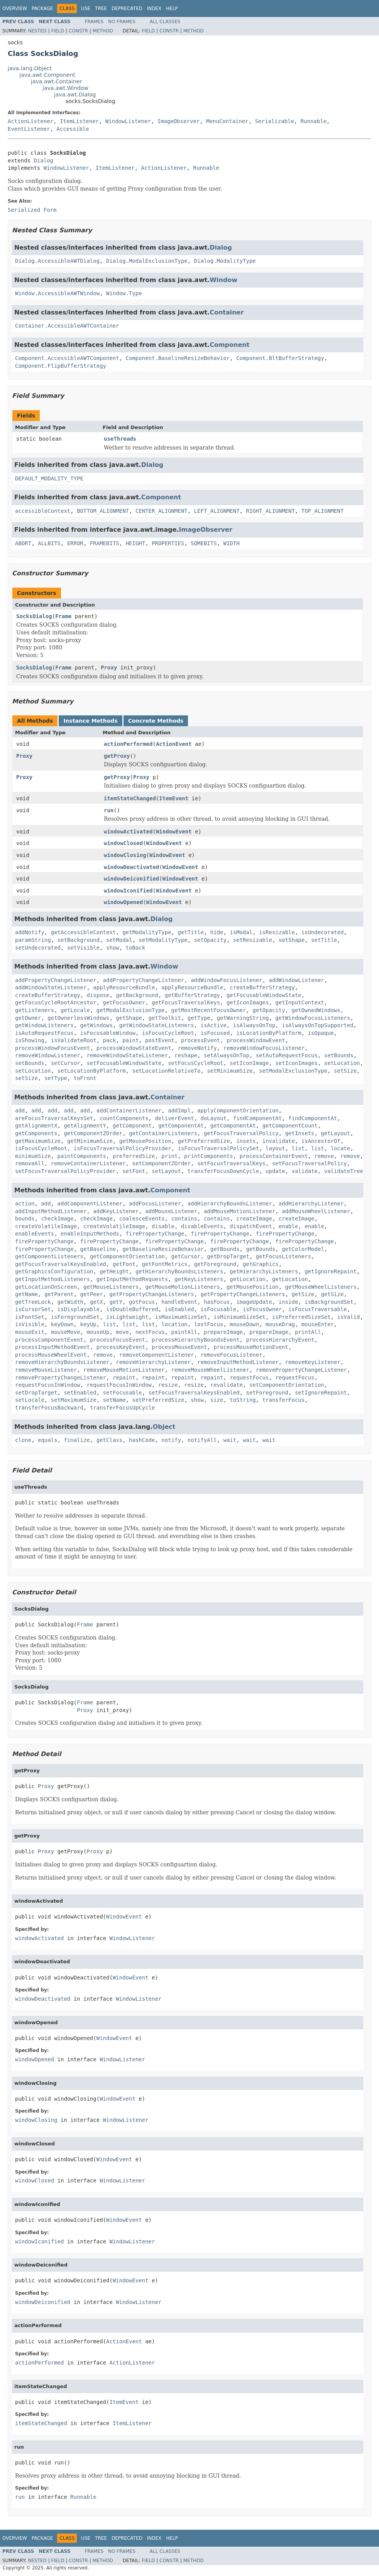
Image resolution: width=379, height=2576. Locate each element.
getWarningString (243, 1018)
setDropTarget (36, 1392)
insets (246, 1141)
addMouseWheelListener (316, 1211)
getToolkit (165, 1018)
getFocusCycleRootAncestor (55, 1002)
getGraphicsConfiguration (54, 1271)
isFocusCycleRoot (168, 1033)
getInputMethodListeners (52, 1279)
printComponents (208, 1156)
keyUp (88, 1324)
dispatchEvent (251, 1226)
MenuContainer (227, 121)
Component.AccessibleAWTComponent (67, 358)
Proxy (109, 667)
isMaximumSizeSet (181, 1317)
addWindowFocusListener (226, 980)
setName (114, 1400)
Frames (94, 21)
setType (55, 1078)
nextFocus (150, 1332)
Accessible (72, 129)
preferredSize (134, 1156)
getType (199, 1018)
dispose (97, 995)
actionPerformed (128, 744)
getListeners (34, 1010)
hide (216, 932)
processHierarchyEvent (280, 1340)
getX (96, 1302)
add (20, 1110)
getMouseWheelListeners (321, 1287)
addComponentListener (90, 1203)
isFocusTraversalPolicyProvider (122, 1148)
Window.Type (124, 293)
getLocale (75, 1010)
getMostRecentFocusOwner (208, 1010)
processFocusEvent (117, 1340)
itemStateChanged (130, 798)
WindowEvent (174, 831)
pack (109, 1040)
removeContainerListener (88, 1163)
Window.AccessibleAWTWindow (57, 293)
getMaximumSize (38, 1141)
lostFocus (208, 1324)
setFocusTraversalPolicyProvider (65, 1171)
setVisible (83, 948)
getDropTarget (228, 1256)
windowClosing (125, 855)
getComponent (132, 1125)
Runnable (314, 121)
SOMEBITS (204, 543)
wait (230, 1440)
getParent (59, 1294)
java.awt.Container (56, 81)
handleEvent (179, 1302)
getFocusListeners (283, 1256)
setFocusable (122, 1392)
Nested (37, 31)
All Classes (165, 21)
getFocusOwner (124, 1002)
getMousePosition (145, 1141)
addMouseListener (171, 1211)
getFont (124, 1264)
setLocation (342, 1063)
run (108, 810)
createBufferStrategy (262, 987)
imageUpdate (254, 1302)
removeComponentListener (156, 1355)
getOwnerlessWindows (78, 1018)
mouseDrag (280, 1324)
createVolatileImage (46, 1226)
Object (164, 1426)
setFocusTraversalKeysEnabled (194, 1392)
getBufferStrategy (192, 995)
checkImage (57, 1218)
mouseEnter (317, 1324)
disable (163, 1226)
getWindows (96, 1025)
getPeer (91, 1294)
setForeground (267, 1392)
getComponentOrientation (127, 1256)
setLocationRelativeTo (166, 1071)
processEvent (200, 1040)
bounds (25, 1218)
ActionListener (30, 121)
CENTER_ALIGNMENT (161, 511)
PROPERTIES (168, 543)
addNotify (29, 932)
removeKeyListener (312, 1362)
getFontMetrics (165, 1264)
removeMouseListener (46, 1370)
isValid (348, 1317)
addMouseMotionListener (239, 1211)
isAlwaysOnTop (254, 1025)
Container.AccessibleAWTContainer (67, 326)
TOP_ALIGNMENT (322, 511)
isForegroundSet (75, 1317)
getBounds (225, 1249)
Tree (101, 8)
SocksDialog (34, 616)
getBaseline (98, 1249)
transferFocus (283, 1400)
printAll (308, 1332)
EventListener (29, 129)
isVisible (29, 1324)
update (275, 1171)
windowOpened (123, 902)
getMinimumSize (90, 1141)
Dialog (43, 160)
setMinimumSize (229, 1071)
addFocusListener (155, 1203)
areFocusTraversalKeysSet (54, 1118)
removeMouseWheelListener (210, 1370)
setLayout (166, 1171)
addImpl (179, 1110)
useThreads (120, 439)
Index (154, 8)
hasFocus (217, 1302)
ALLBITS (49, 543)
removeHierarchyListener (153, 1362)
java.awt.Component (47, 75)
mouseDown (244, 1324)
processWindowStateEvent (133, 1048)
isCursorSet (33, 1309)
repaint (124, 1377)
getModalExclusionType (130, 1010)
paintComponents (82, 1156)
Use (85, 8)
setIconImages (296, 1063)
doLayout (213, 1118)
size (216, 1400)
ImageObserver (178, 121)
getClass (109, 1440)
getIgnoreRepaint (331, 1271)
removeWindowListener (47, 1055)
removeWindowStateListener (127, 1055)
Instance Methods (90, 721)
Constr (78, 31)
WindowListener (128, 121)
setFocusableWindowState (123, 1063)
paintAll (184, 1332)
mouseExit (29, 1332)
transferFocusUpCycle (122, 1408)
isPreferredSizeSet (301, 1317)
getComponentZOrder (93, 1133)
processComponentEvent (49, 1340)
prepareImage (223, 1332)
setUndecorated (38, 948)
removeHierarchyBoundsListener (62, 1362)
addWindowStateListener (50, 987)
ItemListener (79, 121)
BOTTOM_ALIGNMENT (103, 511)
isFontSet (29, 1317)
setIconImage (249, 1063)
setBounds (339, 1055)
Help (172, 8)
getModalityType (146, 932)
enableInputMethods (90, 1234)
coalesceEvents (142, 1218)
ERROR (75, 543)
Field (57, 31)
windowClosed (123, 843)
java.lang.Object (30, 68)
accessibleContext (42, 511)
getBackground (137, 995)
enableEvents (34, 1234)
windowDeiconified (131, 879)
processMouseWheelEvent (50, 1355)
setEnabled (80, 1392)
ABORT (23, 543)
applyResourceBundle (124, 987)
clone (23, 1440)
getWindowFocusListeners (312, 1018)
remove (324, 1156)
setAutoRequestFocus (287, 1055)
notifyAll (202, 1440)
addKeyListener (116, 1211)
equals (48, 1440)
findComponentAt (257, 1118)
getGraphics (261, 1264)
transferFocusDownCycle (223, 1171)
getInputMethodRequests (132, 1279)
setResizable (252, 940)
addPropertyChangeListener (55, 980)
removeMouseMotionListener (124, 1370)
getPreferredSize (204, 1141)
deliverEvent (174, 1118)
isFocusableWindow (107, 1033)
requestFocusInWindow (47, 1385)
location (174, 1324)
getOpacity (268, 1010)
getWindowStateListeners (156, 1025)
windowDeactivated (131, 867)
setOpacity (210, 940)
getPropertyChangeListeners (151, 1294)
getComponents (36, 1133)
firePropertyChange (155, 1234)
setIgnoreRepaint (321, 1392)
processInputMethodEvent (52, 1347)
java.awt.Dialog (75, 94)
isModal (241, 932)
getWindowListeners (44, 1025)
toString (242, 1400)
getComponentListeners (49, 1256)
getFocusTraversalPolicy (241, 1133)
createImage (254, 1218)
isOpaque (321, 1033)
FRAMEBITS (104, 543)
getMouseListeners (111, 1287)
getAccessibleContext (83, 932)
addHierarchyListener (311, 1203)
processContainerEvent (274, 1156)
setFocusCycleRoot (195, 1063)
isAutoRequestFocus (44, 1033)
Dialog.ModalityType (225, 261)
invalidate (278, 1141)
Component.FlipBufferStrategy (60, 366)
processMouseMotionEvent (250, 1347)
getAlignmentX (36, 1125)
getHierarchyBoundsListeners (179, 1271)
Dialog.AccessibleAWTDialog (57, 261)
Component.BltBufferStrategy (280, 358)
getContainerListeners (163, 1133)
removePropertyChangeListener (301, 1370)
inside (288, 1302)
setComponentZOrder (161, 1163)
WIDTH (231, 543)
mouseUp (97, 1332)
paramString (33, 940)
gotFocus (142, 1302)
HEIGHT (136, 543)
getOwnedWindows (316, 1010)
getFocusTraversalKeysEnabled (60, 1264)
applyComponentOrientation (238, 1110)
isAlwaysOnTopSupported (317, 1025)
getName (26, 1294)
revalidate (226, 1385)
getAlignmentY (85, 1125)
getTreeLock (33, 1302)
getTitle (190, 932)
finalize (77, 1440)
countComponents (124, 1118)
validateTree (343, 1171)
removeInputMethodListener (238, 1362)
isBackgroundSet (329, 1302)
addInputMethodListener (50, 1211)
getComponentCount (290, 1125)
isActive (213, 1025)
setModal (119, 940)
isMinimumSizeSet (239, 1317)
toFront (85, 1078)
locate (340, 1148)
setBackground (79, 940)
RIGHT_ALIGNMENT (270, 511)
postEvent (159, 1040)
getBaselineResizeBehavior (163, 1249)
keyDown (62, 1324)
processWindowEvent (256, 1040)
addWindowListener (296, 980)
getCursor (186, 1256)
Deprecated (127, 8)
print (169, 1156)
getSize (303, 1294)
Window (223, 280)
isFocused (215, 1033)
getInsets (300, 1133)
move (122, 1332)
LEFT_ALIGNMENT (217, 511)
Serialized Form (32, 210)
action (25, 1203)
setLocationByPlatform (92, 1071)
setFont (133, 1171)
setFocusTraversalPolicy (309, 1163)
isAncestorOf (320, 1141)
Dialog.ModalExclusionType (147, 261)
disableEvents (202, 1226)
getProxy (117, 756)
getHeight (114, 1271)
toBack (136, 948)
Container (227, 312)
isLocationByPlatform (268, 1033)
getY (115, 1302)
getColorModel (303, 1249)
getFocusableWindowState (264, 995)
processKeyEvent (120, 1347)
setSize (345, 1071)
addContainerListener (129, 1110)
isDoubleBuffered (132, 1309)
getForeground (215, 1264)
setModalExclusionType (293, 1071)
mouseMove (65, 1332)
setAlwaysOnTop (226, 1055)
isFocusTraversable (317, 1309)
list (298, 1148)
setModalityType (163, 940)
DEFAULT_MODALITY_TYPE (49, 478)
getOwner (28, 1018)
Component (229, 344)
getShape (129, 1018)
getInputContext (299, 1002)
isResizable (277, 932)
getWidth (70, 1302)
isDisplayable (79, 1309)
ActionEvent (174, 744)
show (112, 948)
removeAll (29, 1163)
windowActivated (128, 831)
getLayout (335, 1133)
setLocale (29, 1400)
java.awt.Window (65, 88)
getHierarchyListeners (264, 1271)
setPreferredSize (158, 1400)
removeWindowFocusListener (264, 1048)
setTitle (324, 940)
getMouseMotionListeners (182, 1287)
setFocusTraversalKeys (231, 1163)
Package (42, 8)
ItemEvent (173, 798)
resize (168, 1385)
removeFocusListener (231, 1355)
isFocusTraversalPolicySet (218, 1148)
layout (275, 1148)
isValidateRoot (73, 1040)
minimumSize (33, 1156)
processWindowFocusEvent (52, 1048)
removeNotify (197, 1048)
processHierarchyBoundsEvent (196, 1340)
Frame (63, 616)
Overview (14, 8)
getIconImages (248, 1002)
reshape (185, 1055)
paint (130, 1040)
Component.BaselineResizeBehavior (178, 358)
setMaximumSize (73, 1400)
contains (184, 1218)
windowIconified (128, 890)
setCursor (65, 1063)
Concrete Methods (156, 721)
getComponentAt (181, 1125)
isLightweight (127, 1317)
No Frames (121, 21)
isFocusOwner (262, 1309)
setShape (292, 940)
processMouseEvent (179, 1347)
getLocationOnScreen (46, 1287)
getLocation (248, 1279)
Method (103, 31)
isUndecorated (322, 932)
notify (171, 1440)
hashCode (142, 1440)
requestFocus (249, 1377)
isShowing (29, 1040)
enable (288, 1226)
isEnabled (179, 1309)
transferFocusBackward (49, 1408)
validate (304, 1171)
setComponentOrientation (286, 1385)
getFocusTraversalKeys (186, 1002)
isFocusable (218, 1309)
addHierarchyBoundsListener (230, 1203)
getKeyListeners (198, 1279)
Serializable (274, 121)
